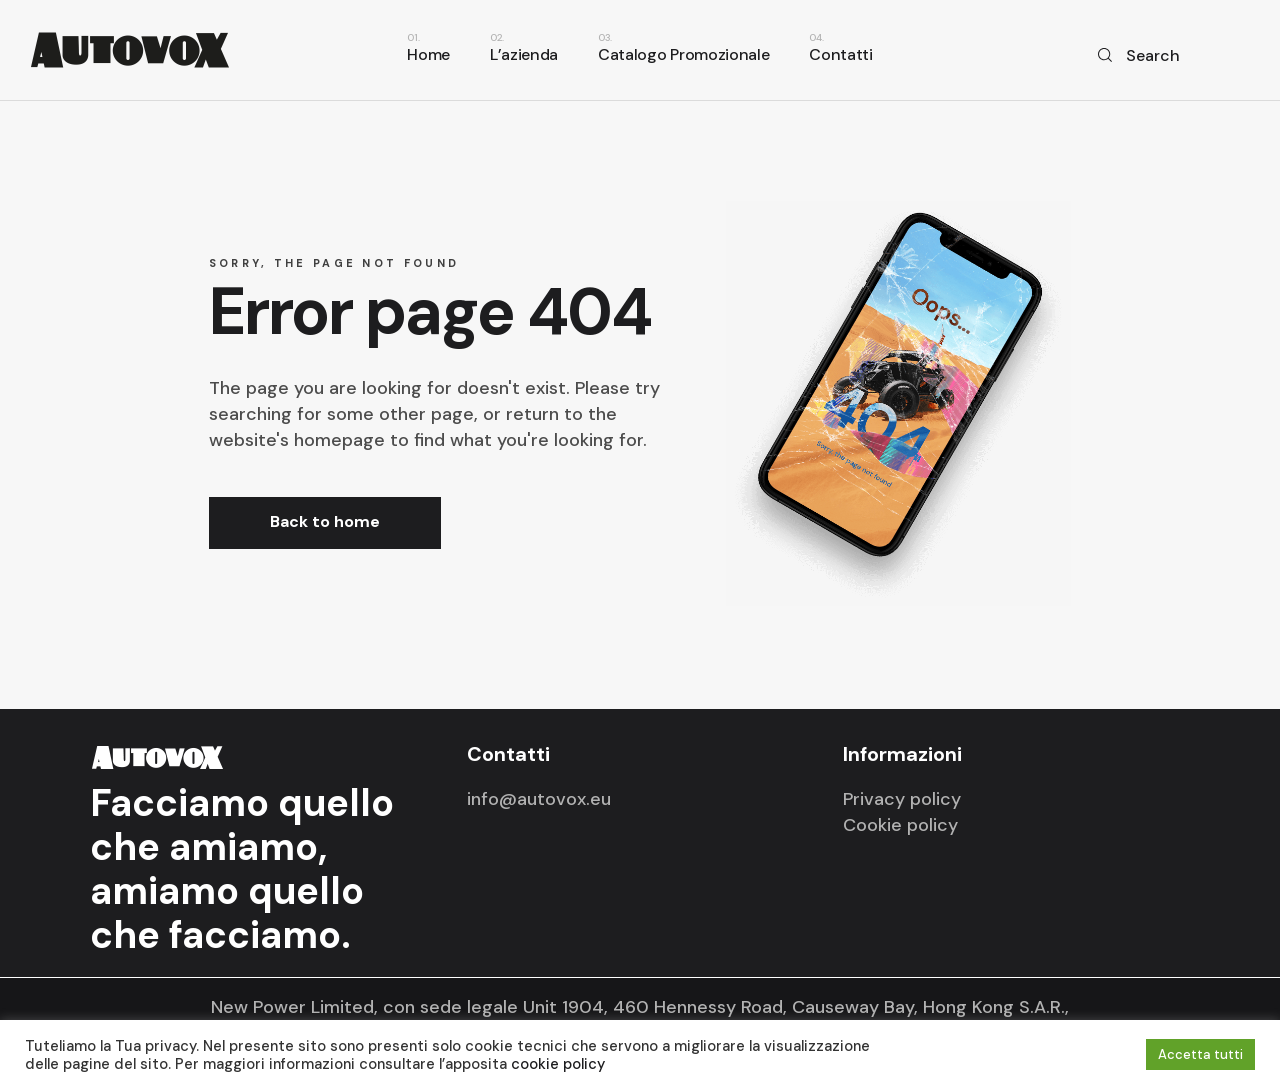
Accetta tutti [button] (1200, 1054)
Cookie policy (900, 825)
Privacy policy (902, 799)
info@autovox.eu (539, 799)
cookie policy (558, 1064)
